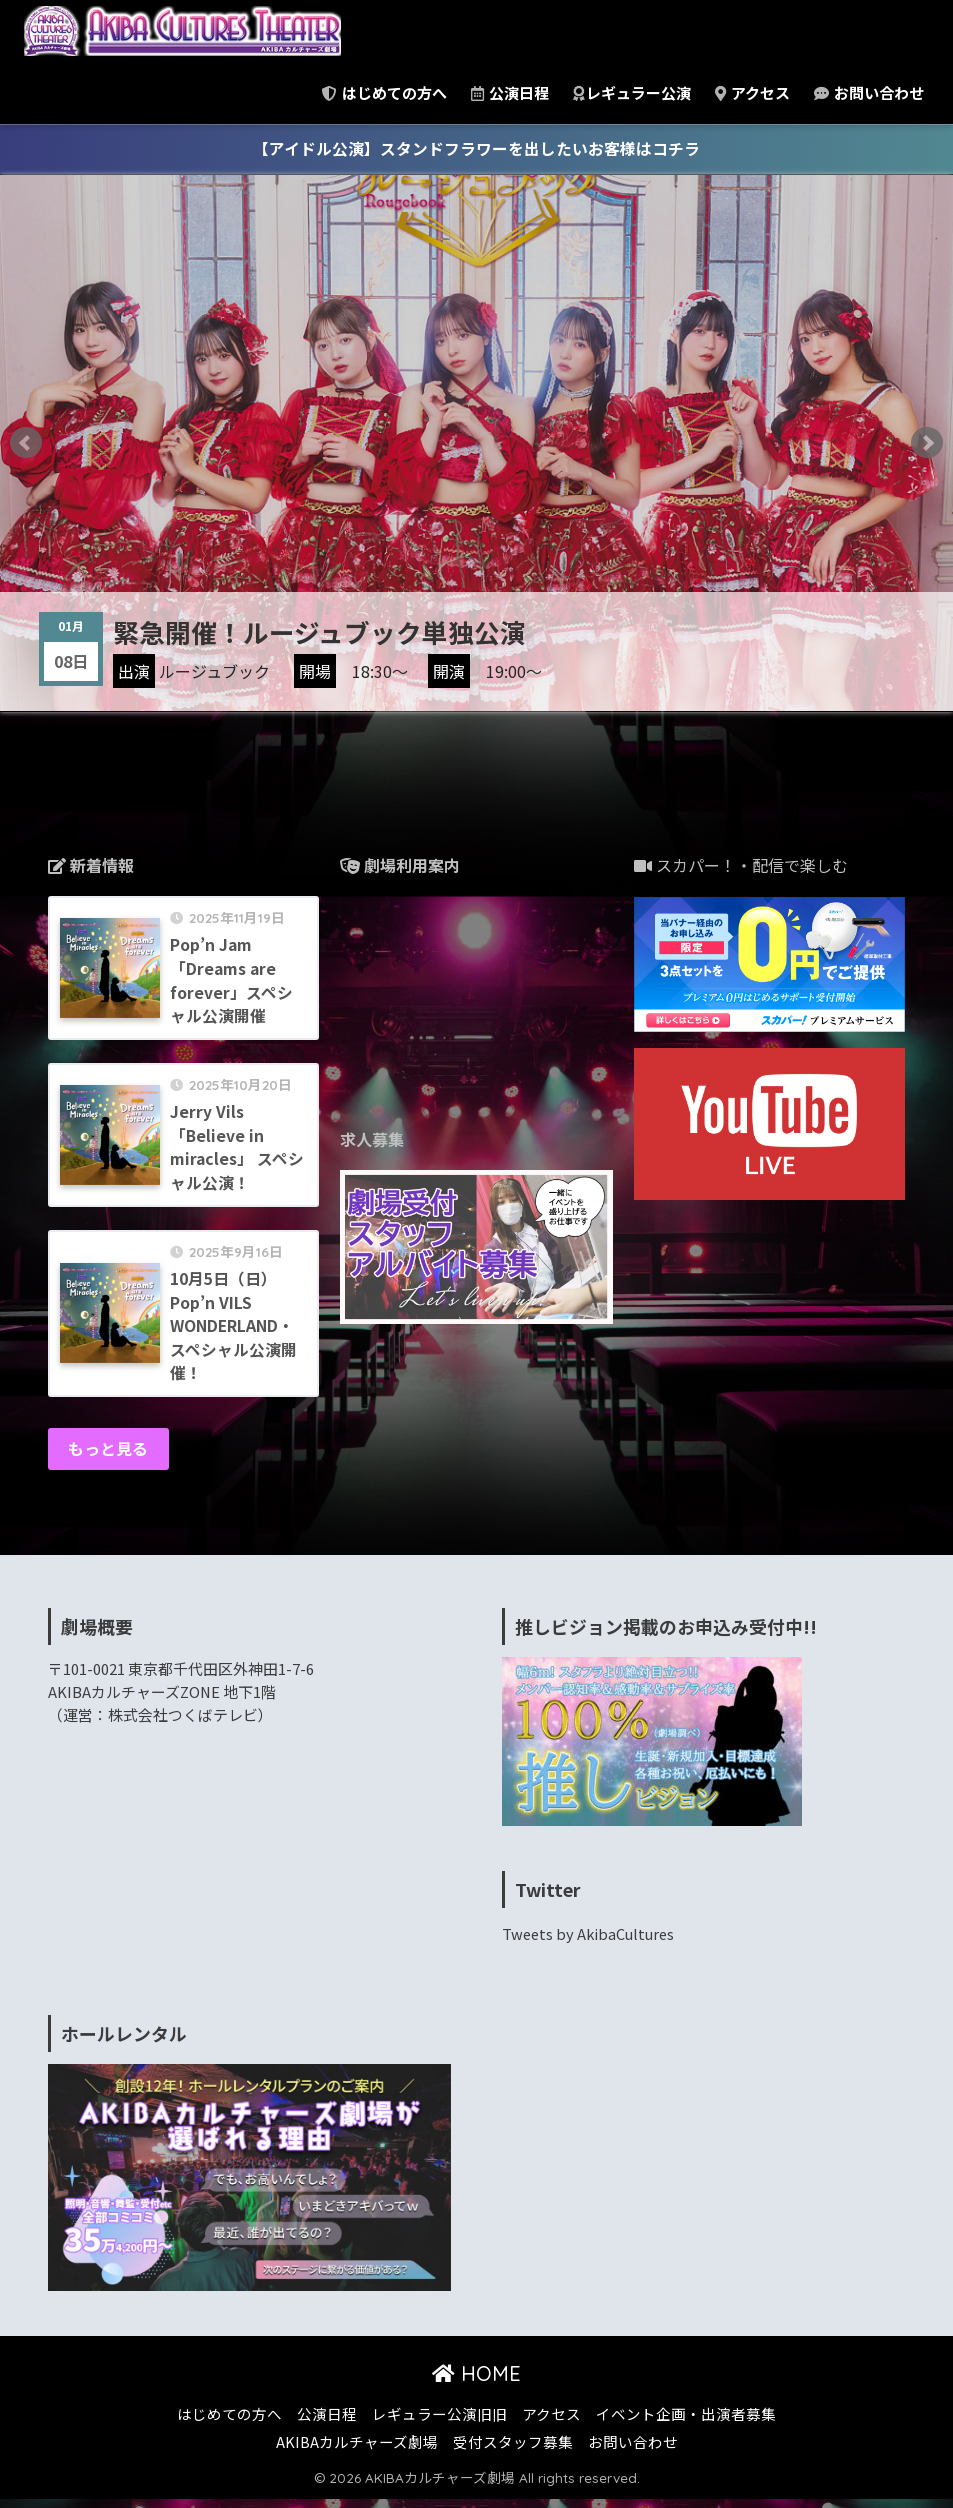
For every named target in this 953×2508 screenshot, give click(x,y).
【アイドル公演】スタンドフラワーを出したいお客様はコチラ (476, 149)
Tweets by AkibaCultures (591, 1943)
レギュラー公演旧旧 (439, 2422)
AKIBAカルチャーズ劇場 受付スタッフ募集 (424, 2450)
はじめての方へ (384, 92)
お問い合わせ (869, 92)
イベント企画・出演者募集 (686, 2422)
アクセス (752, 92)
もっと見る (109, 1457)
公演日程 (510, 92)
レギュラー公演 (632, 92)
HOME (476, 2382)
